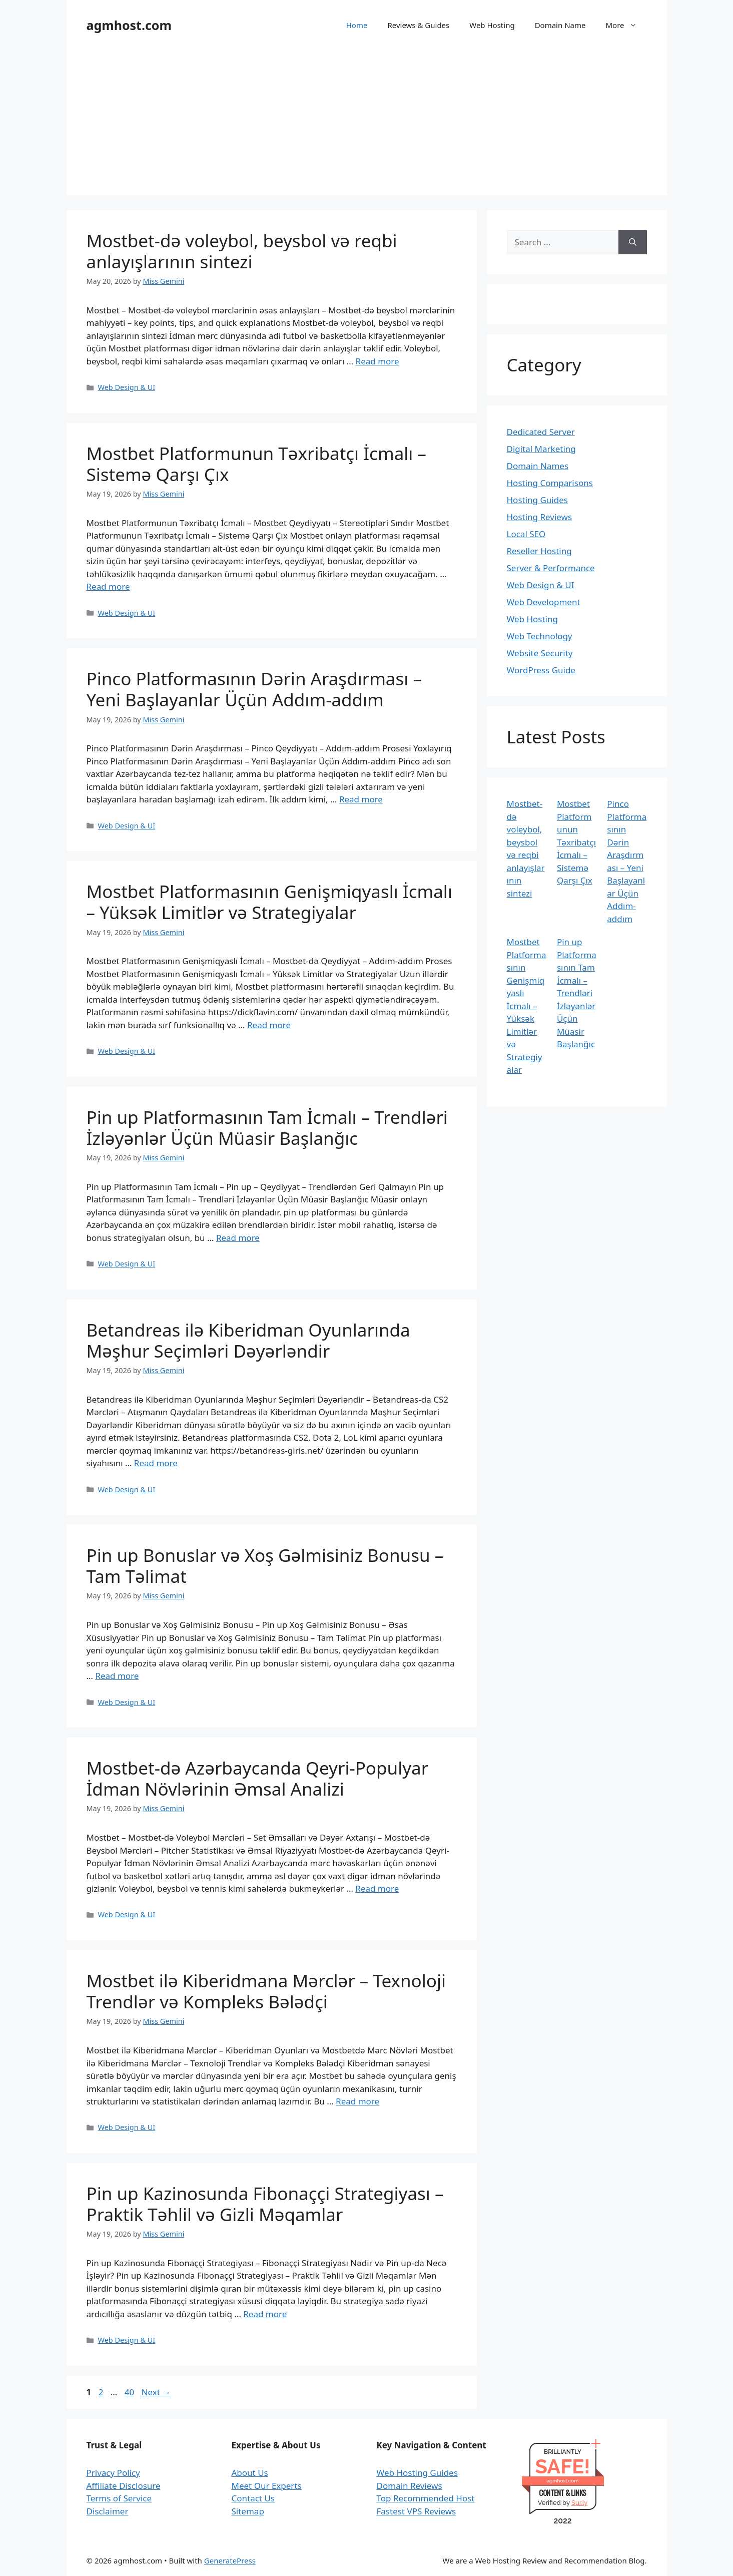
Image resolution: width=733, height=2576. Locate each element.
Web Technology (539, 636)
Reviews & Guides (418, 25)
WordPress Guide (541, 670)
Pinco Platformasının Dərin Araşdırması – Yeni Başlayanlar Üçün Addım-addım (254, 689)
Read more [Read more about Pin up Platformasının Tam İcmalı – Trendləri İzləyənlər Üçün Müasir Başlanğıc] (238, 1237)
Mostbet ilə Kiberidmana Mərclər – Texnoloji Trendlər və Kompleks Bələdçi (266, 1991)
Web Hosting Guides (417, 2472)
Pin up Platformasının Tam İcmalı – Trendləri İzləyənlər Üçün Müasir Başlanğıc (267, 1127)
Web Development (543, 602)
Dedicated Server (541, 432)
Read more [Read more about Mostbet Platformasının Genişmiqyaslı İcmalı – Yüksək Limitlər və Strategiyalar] (269, 1025)
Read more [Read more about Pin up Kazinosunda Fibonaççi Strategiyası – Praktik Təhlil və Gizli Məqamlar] (265, 2314)
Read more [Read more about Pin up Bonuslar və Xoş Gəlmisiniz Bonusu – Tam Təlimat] (117, 1675)
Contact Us (253, 2498)
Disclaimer (108, 2511)
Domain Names (538, 466)
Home (357, 25)
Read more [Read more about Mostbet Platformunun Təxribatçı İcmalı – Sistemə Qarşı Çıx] (108, 586)
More (625, 25)
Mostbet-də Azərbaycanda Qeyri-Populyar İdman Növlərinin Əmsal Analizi (258, 1778)
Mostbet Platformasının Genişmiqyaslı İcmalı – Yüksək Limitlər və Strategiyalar (269, 902)
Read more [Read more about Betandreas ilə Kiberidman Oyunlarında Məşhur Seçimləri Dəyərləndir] (156, 1463)
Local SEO (526, 534)
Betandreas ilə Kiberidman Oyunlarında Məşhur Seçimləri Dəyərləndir (248, 1340)
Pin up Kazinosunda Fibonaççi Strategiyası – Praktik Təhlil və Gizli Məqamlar (265, 2204)
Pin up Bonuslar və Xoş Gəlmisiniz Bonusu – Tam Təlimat (265, 1565)
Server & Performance (551, 568)
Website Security (540, 653)
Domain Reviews (409, 2485)
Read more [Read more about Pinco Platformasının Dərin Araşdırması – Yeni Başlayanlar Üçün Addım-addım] (361, 799)
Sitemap (248, 2511)
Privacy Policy (113, 2472)
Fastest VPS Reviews (416, 2511)
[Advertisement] (367, 125)
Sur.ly (579, 2502)
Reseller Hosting (539, 551)
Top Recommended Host (426, 2498)
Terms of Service (119, 2498)
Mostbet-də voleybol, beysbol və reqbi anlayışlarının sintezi (242, 251)
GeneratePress (230, 2560)
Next (156, 2392)
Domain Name (560, 25)
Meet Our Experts (267, 2485)
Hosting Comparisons (550, 483)
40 (130, 2392)
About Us (250, 2472)
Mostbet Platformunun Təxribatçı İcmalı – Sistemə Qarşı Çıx (256, 464)
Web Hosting (491, 25)
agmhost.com (129, 25)
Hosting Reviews (539, 517)
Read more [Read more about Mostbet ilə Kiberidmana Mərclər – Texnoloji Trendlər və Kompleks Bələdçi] (357, 2101)
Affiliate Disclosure (124, 2485)
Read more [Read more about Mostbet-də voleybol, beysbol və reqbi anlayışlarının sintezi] (377, 361)
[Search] (632, 242)
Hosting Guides (537, 500)
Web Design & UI (127, 387)
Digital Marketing (541, 449)
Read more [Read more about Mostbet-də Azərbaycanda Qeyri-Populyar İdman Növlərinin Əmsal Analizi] (377, 1888)
